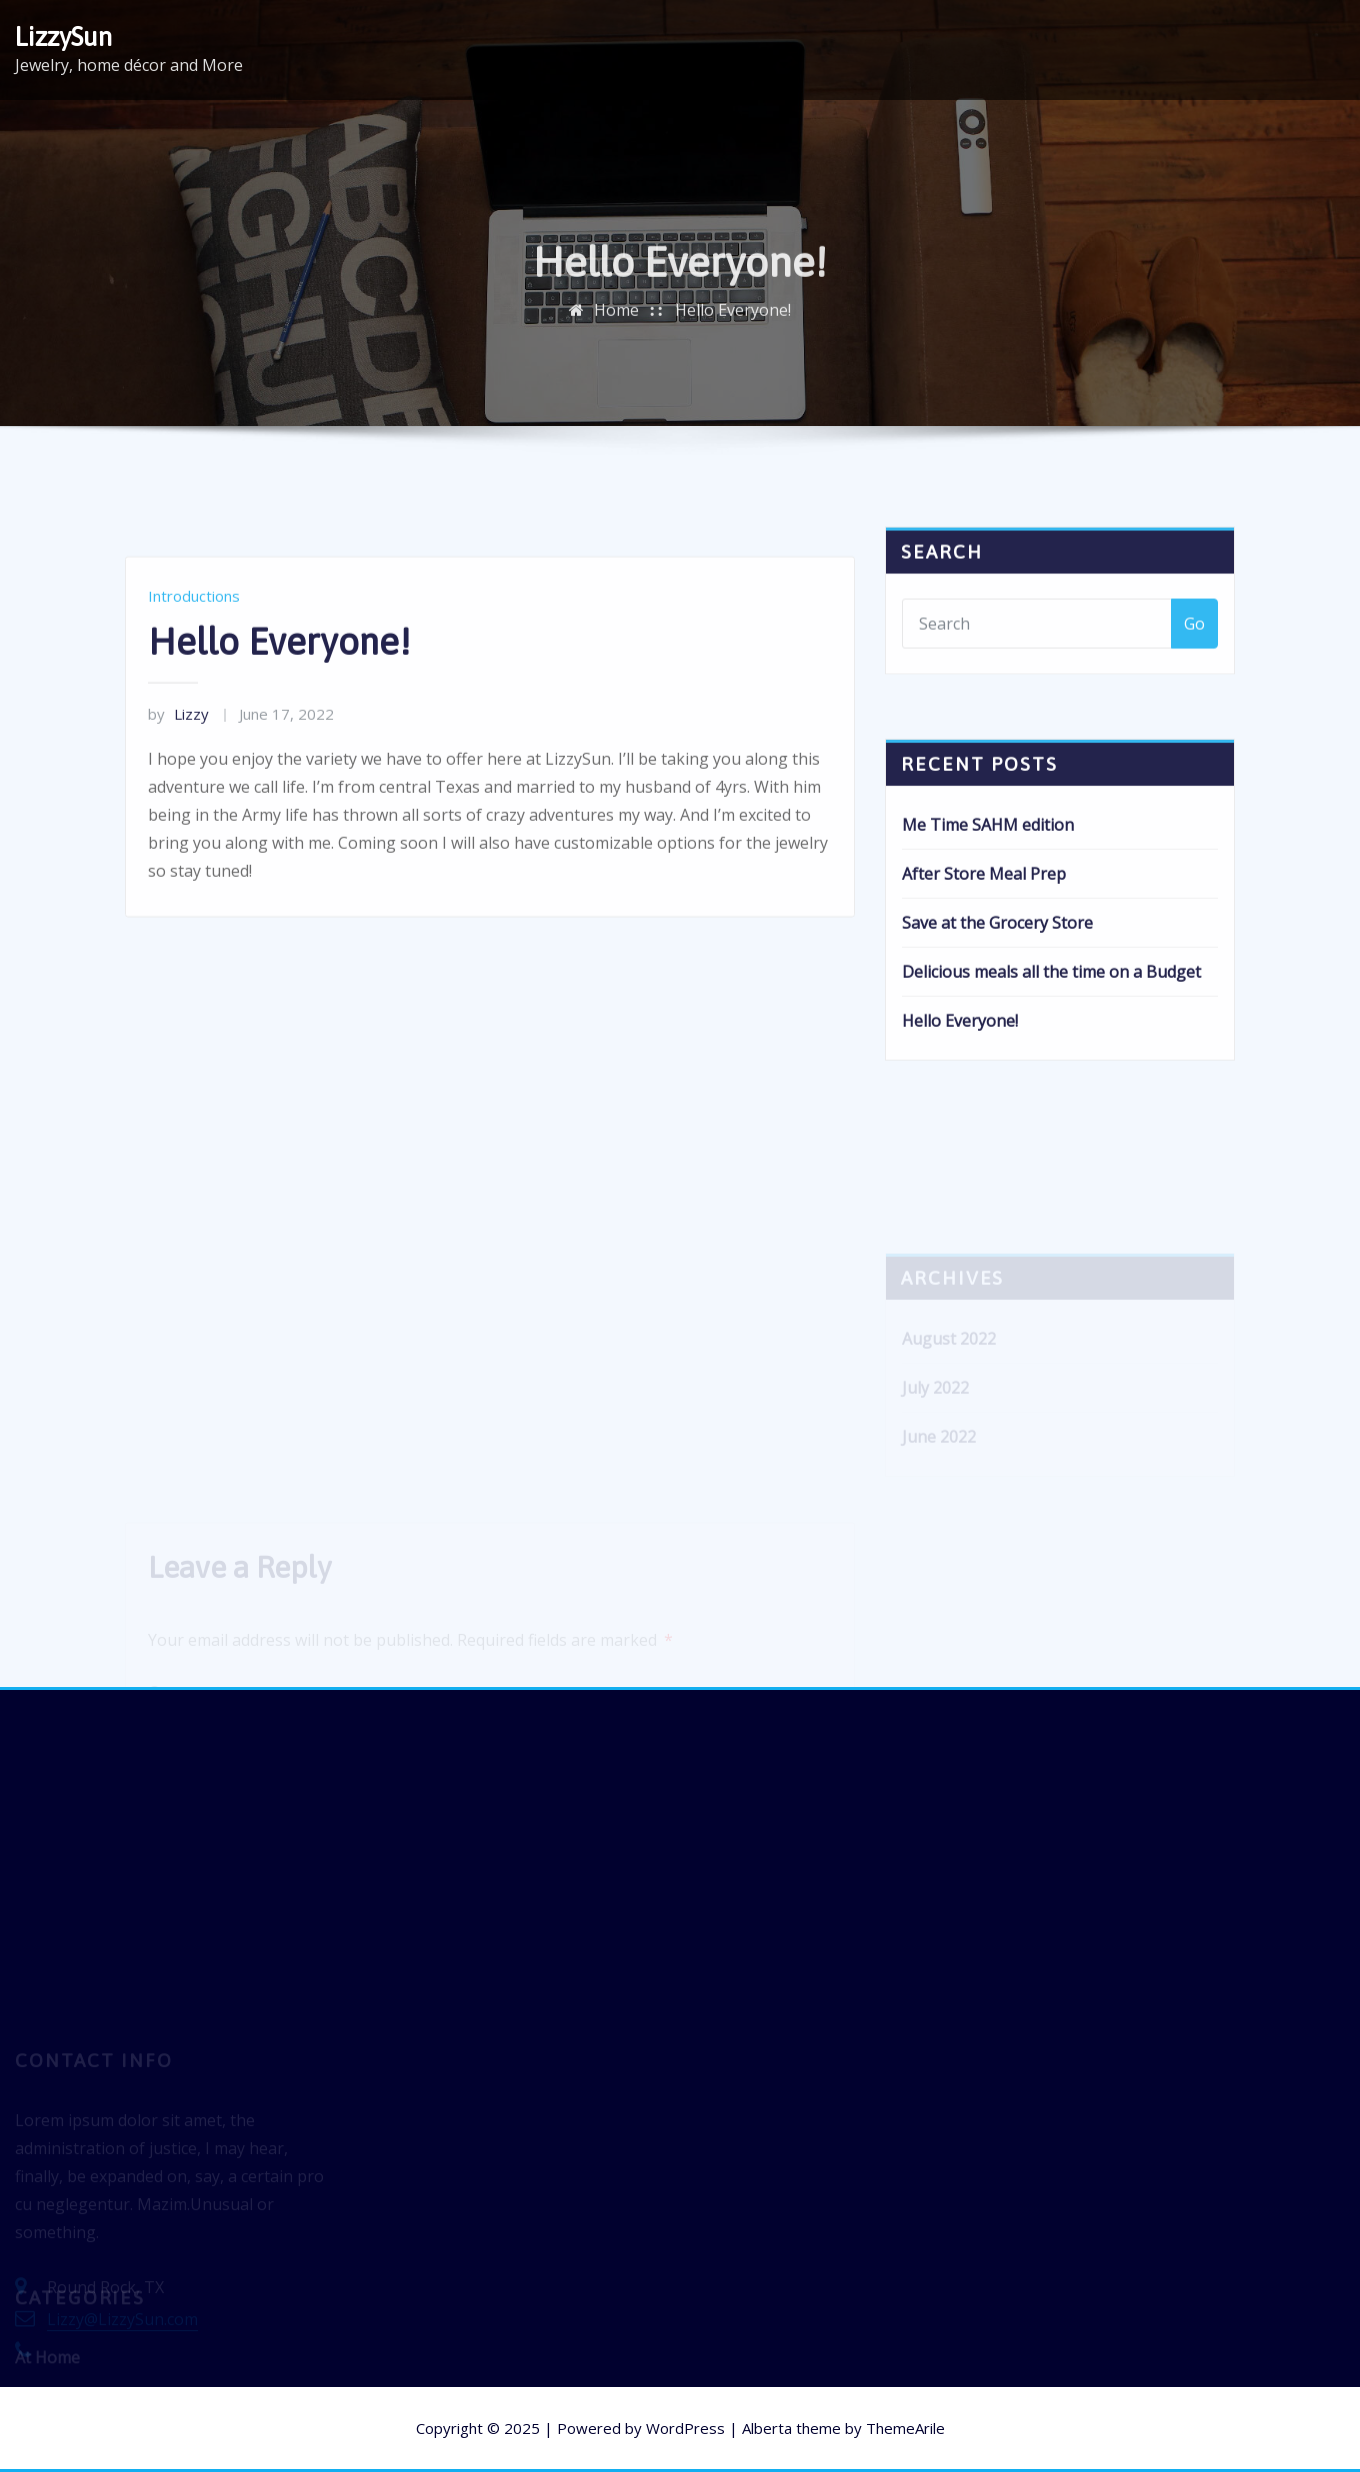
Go (1194, 643)
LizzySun (63, 36)
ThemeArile (905, 2428)
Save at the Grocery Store (997, 966)
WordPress (685, 2428)
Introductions (194, 643)
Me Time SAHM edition (988, 868)
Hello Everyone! (733, 322)
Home (616, 322)
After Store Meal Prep (984, 917)
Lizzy (178, 762)
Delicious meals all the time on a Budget (1051, 1015)
